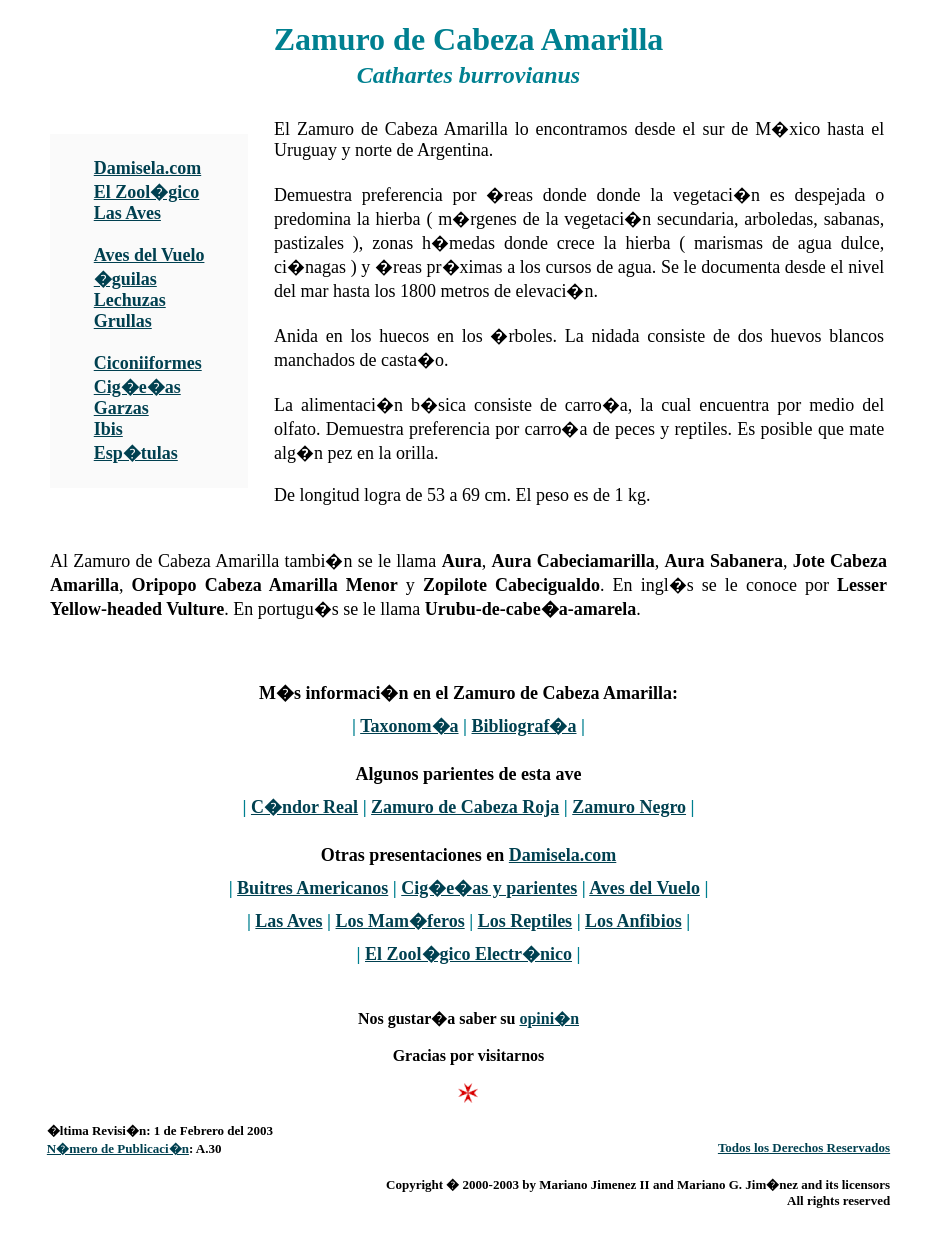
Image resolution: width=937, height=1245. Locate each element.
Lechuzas (130, 300)
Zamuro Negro (629, 807)
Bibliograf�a (523, 726)
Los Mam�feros (400, 921)
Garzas (121, 408)
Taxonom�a (409, 726)
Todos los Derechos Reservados (804, 1147)
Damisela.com (147, 168)
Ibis (108, 429)
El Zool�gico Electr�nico (468, 954)
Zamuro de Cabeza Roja (465, 807)
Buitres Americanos (312, 888)
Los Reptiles (525, 921)
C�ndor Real (304, 807)
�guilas (125, 279)
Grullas (123, 321)
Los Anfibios (633, 921)
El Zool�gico (147, 192)
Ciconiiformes (148, 363)
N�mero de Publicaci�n (118, 1148)
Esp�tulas (136, 453)
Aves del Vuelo (149, 255)
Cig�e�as (137, 387)
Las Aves (127, 213)
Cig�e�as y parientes (489, 888)
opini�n (549, 1018)
